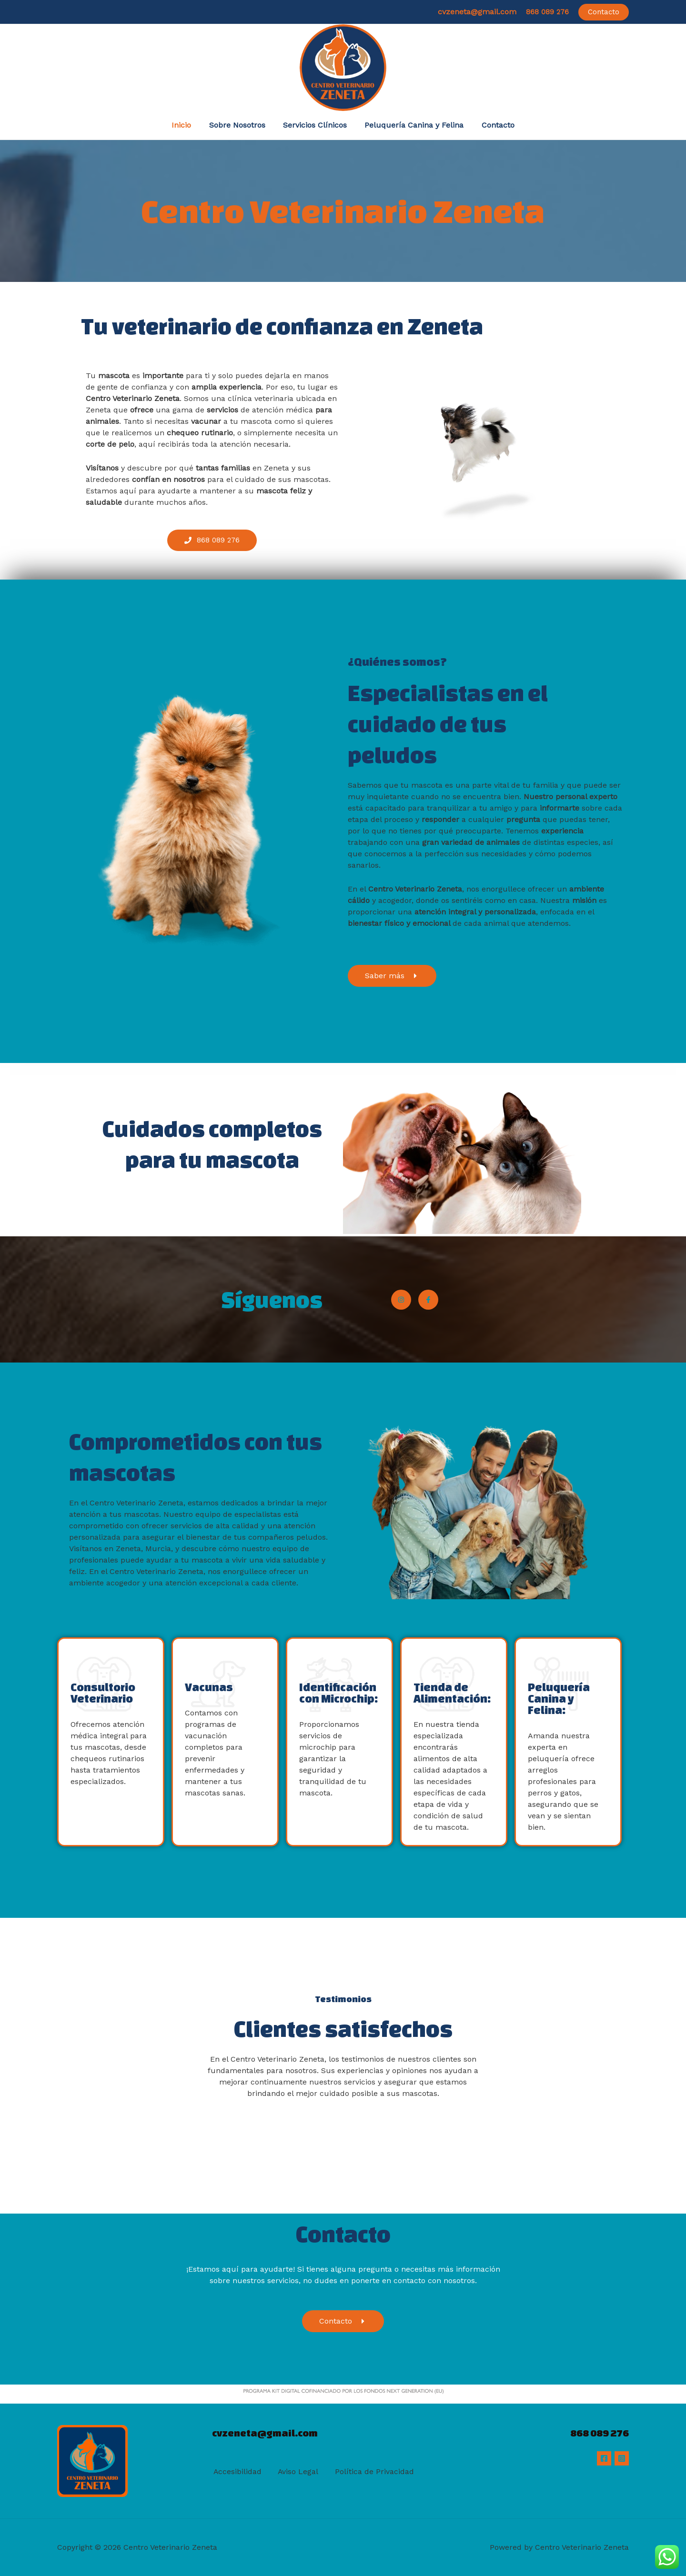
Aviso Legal (296, 2472)
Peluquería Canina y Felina (411, 125)
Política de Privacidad (372, 2472)
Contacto (492, 125)
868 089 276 (547, 12)
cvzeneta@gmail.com (477, 11)
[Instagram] (622, 2458)
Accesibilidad (236, 2472)
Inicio (186, 125)
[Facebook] (604, 2458)
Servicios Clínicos (315, 125)
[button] (603, 12)
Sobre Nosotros (240, 125)
